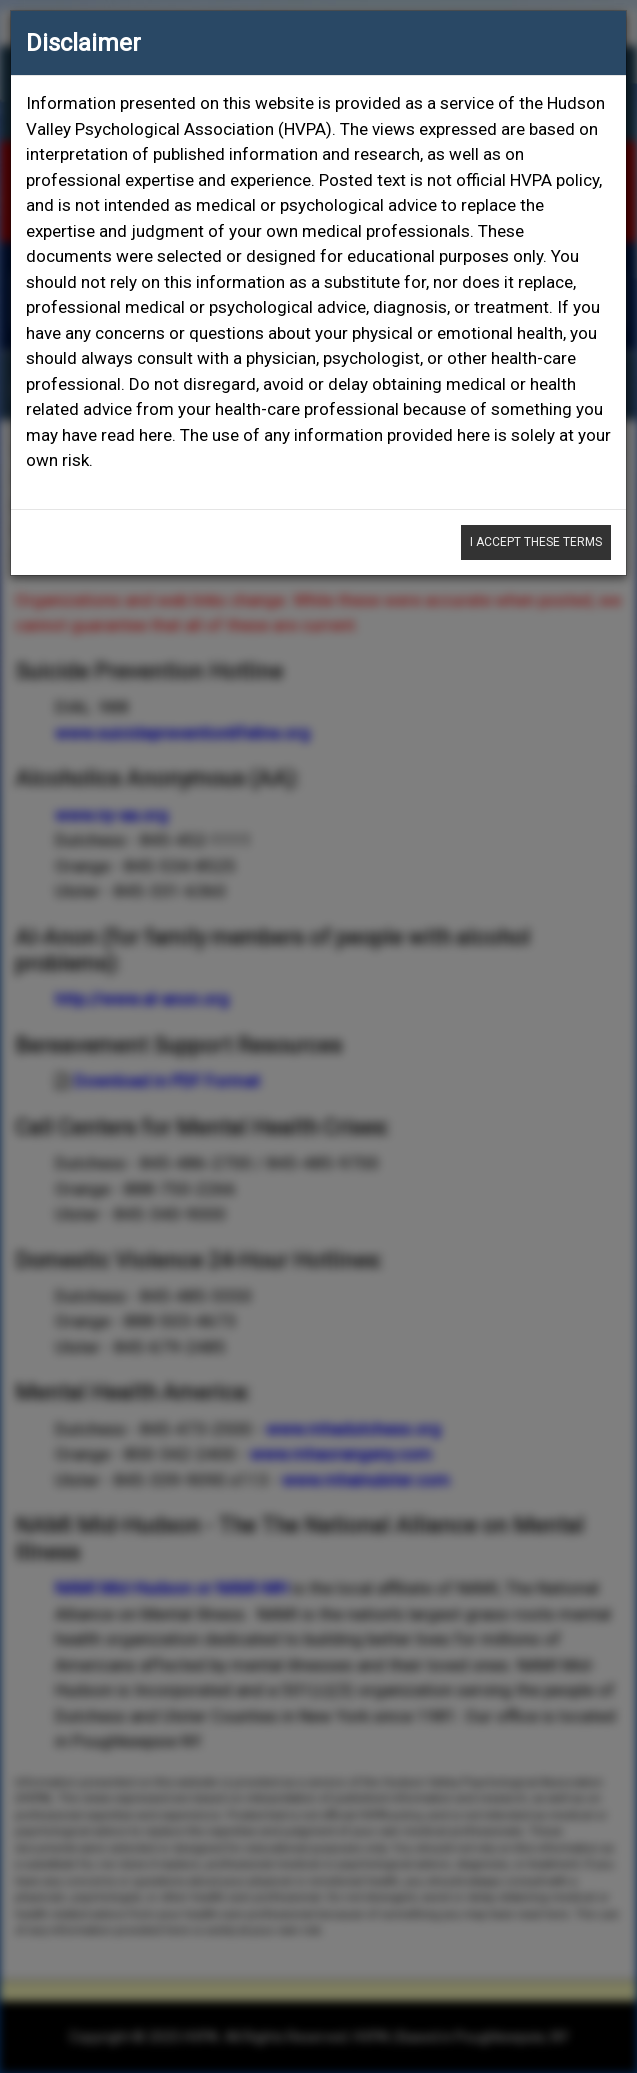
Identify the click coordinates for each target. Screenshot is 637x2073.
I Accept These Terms (536, 542)
